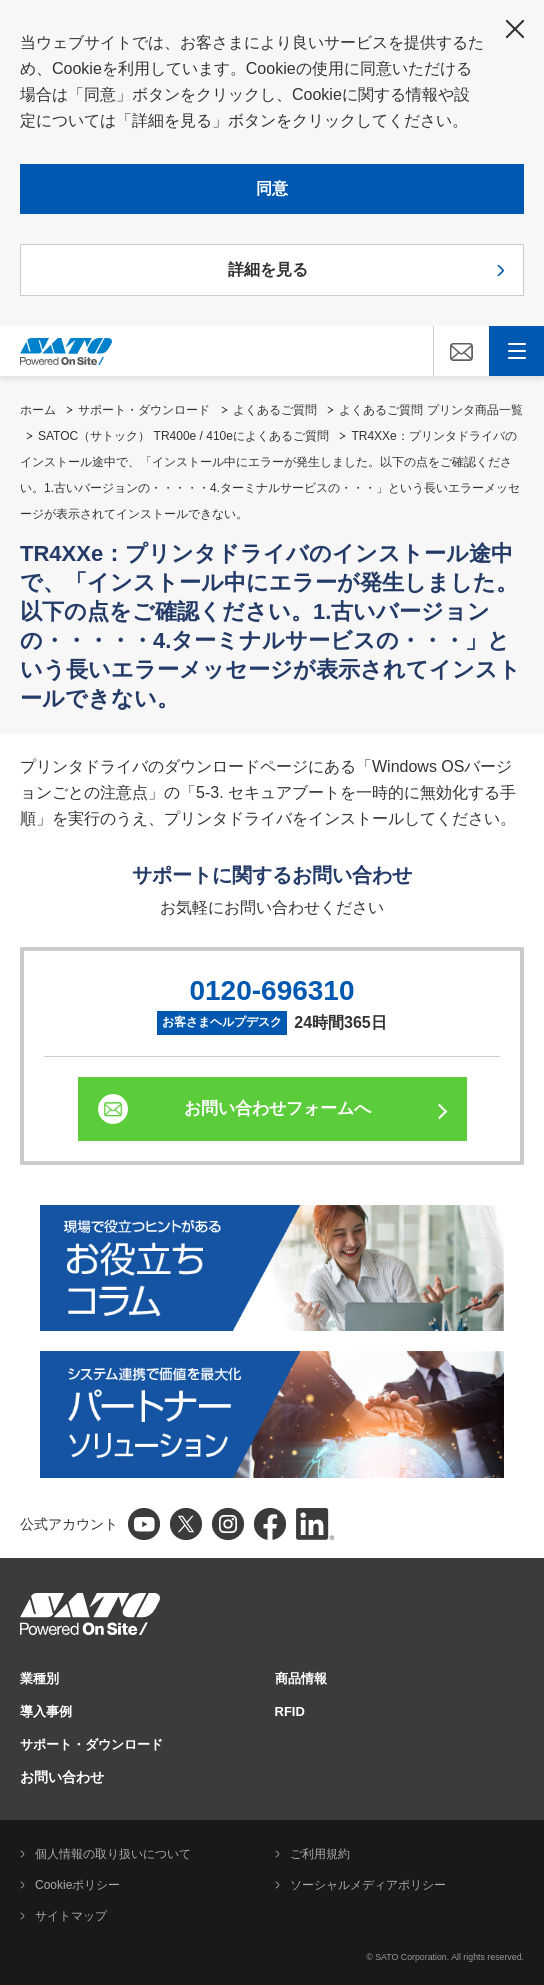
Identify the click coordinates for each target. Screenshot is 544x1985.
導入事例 (46, 1711)
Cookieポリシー (77, 1885)
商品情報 (301, 1678)
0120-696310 (271, 990)
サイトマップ (71, 1916)
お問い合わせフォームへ (277, 1108)
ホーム (38, 410)
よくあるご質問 (275, 410)
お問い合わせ (62, 1777)
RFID (290, 1711)
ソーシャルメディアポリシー (368, 1885)
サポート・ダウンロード (144, 410)
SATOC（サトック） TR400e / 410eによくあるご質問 (183, 436)
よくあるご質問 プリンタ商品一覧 (430, 410)
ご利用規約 (320, 1854)
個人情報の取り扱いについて (113, 1854)
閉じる (515, 29)
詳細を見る (268, 269)
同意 (272, 188)
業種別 (39, 1678)
